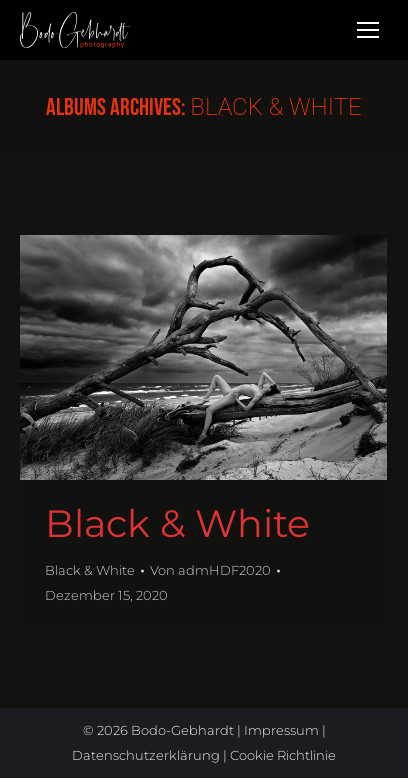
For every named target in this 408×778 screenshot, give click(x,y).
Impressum (281, 730)
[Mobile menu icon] (368, 30)
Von (210, 570)
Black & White (177, 523)
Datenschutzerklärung (146, 755)
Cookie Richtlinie (283, 755)
